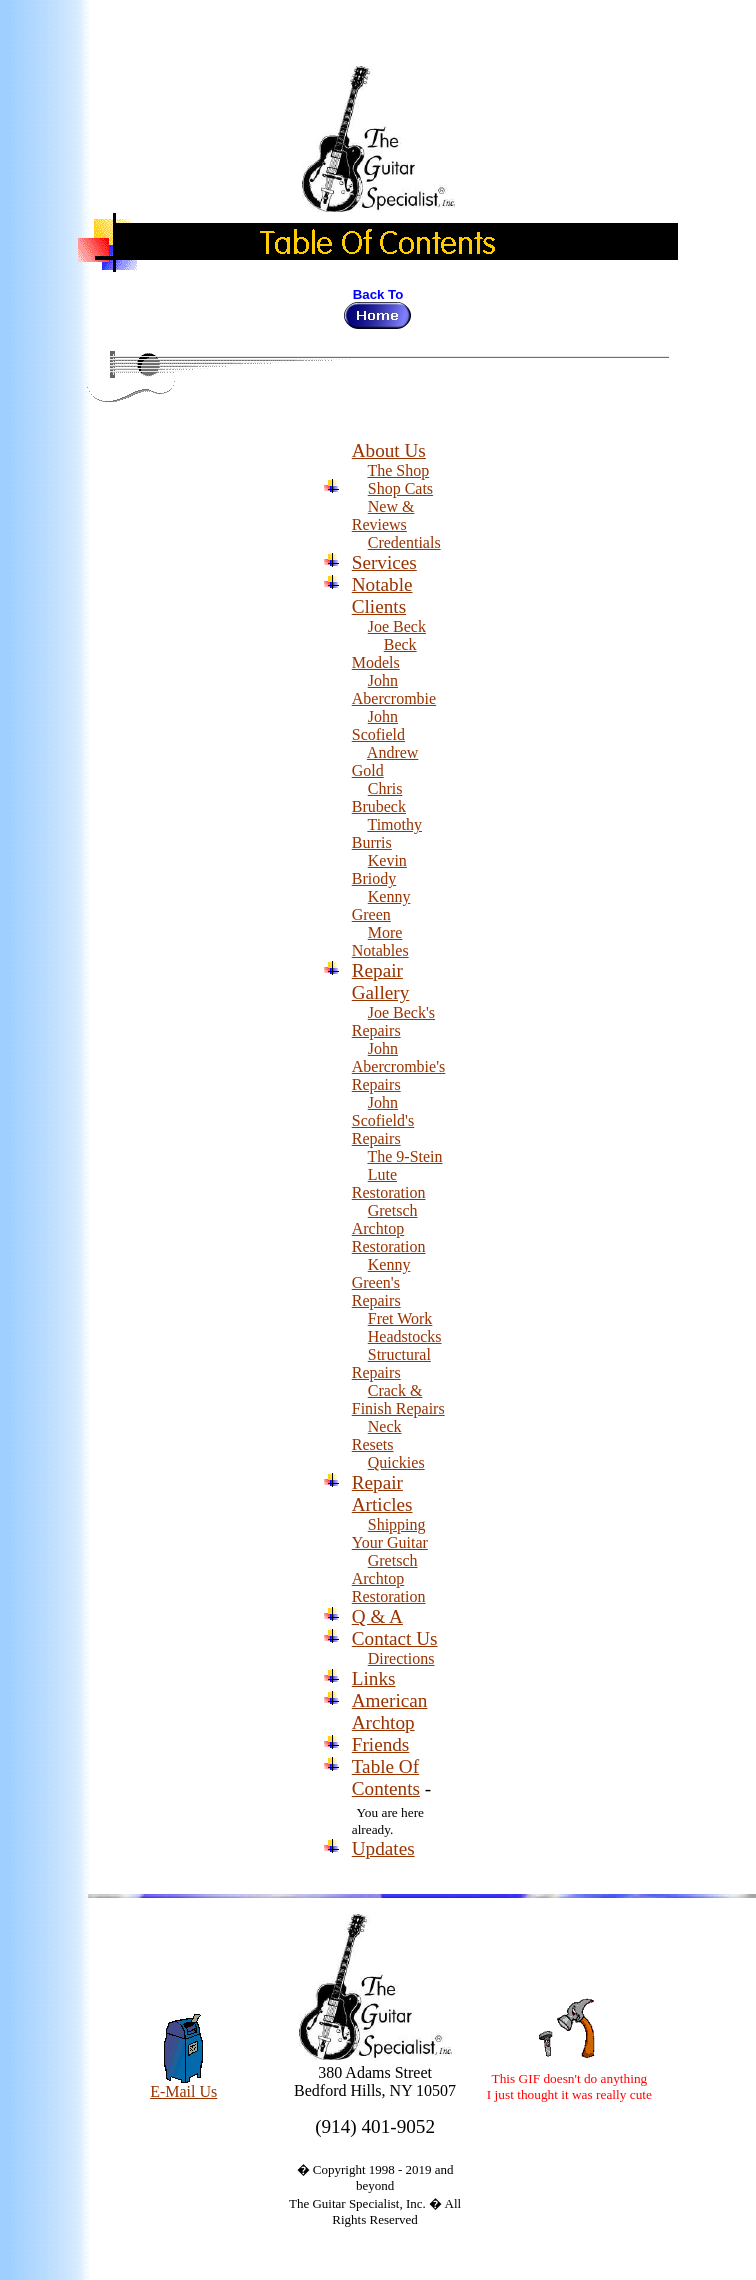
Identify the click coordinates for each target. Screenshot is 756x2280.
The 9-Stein (404, 1156)
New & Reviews (383, 515)
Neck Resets (377, 1435)
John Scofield (378, 725)
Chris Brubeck (379, 797)
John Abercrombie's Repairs (399, 1066)
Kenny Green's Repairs (381, 1282)
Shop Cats (400, 488)
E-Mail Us (183, 2084)
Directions (401, 1658)
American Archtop (390, 1711)
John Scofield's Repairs (383, 1120)
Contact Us (395, 1638)
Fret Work (400, 1318)
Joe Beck (397, 626)
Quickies (396, 1462)
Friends (381, 1744)
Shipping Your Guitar (390, 1533)
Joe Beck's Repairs (393, 1021)
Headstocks (405, 1336)
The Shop (398, 470)
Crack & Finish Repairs (398, 1399)
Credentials (404, 542)
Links (374, 1678)
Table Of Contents (386, 1777)
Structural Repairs (391, 1363)
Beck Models (384, 653)
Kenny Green (381, 905)
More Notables (380, 941)
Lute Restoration (389, 1183)
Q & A (377, 1616)
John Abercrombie (394, 689)
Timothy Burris (387, 833)
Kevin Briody (379, 869)
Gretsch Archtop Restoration (389, 1228)
